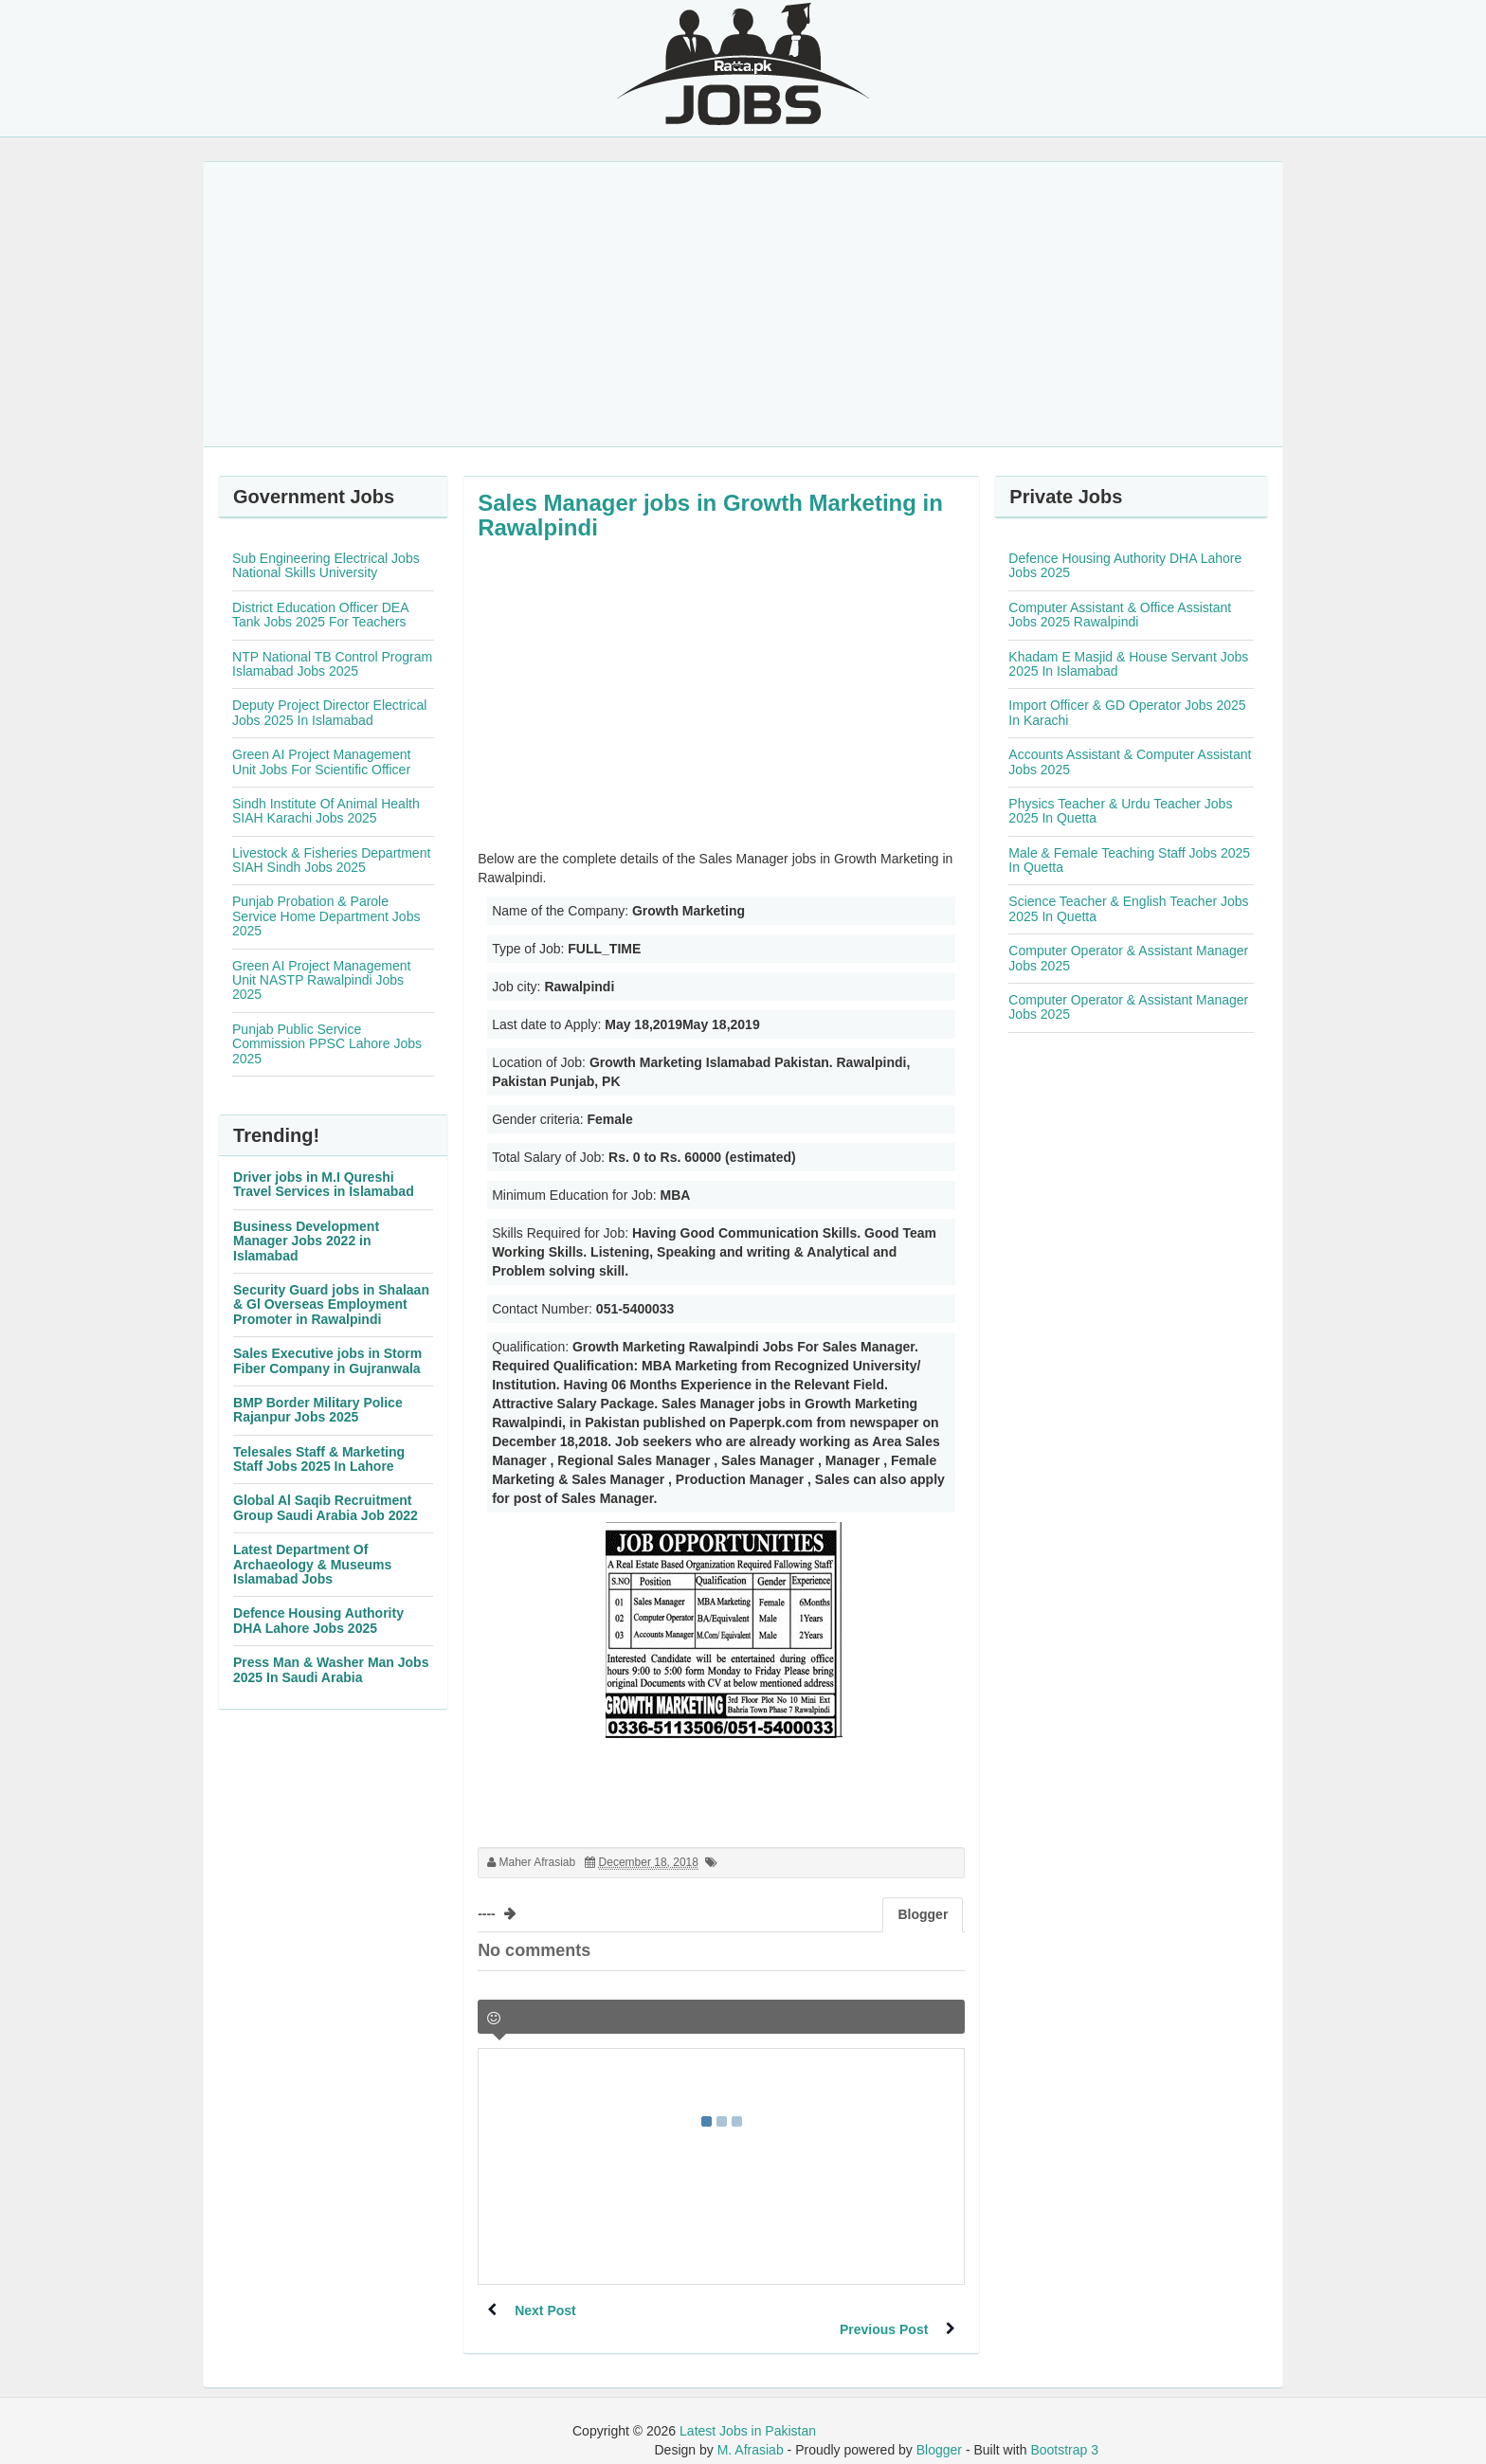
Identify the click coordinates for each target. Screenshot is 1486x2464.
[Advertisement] (743, 304)
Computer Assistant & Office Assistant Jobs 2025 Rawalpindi (1119, 614)
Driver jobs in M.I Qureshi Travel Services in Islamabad (323, 1184)
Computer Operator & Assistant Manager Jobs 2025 (1128, 957)
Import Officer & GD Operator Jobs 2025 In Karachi (1126, 712)
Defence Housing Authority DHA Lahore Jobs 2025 (318, 1620)
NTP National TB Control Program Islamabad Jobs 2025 (332, 664)
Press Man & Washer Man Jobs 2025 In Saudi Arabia (330, 1669)
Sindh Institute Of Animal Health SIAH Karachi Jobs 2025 (326, 810)
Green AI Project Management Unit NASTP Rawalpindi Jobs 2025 (321, 980)
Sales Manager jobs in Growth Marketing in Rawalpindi (710, 515)
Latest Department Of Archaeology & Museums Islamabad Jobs (312, 1564)
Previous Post (883, 2310)
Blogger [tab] (922, 1914)
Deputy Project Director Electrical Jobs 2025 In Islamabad (329, 712)
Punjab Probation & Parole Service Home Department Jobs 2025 (326, 916)
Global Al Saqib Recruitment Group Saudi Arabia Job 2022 (325, 1507)
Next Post (546, 2310)
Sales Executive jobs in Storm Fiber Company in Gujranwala (327, 1360)
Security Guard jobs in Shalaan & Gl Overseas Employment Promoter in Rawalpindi (331, 1304)
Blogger (939, 2430)
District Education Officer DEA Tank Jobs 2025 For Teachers (320, 614)
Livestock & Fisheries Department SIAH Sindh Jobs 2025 (331, 860)
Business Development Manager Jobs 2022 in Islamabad (306, 1241)
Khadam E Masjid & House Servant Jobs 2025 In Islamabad (1128, 664)
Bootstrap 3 (1064, 2430)
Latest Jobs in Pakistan (748, 2411)
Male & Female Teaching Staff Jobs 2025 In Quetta (1129, 860)
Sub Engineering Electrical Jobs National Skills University (326, 565)
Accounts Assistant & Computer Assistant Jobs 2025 (1129, 761)
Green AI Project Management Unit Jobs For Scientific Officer (321, 761)
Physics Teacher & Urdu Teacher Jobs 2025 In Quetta (1120, 810)
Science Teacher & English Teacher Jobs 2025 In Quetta (1128, 908)
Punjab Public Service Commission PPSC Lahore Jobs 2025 (327, 1044)
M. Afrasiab (750, 2430)
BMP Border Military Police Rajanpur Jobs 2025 (318, 1409)
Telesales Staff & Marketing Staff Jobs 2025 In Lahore (319, 1459)
